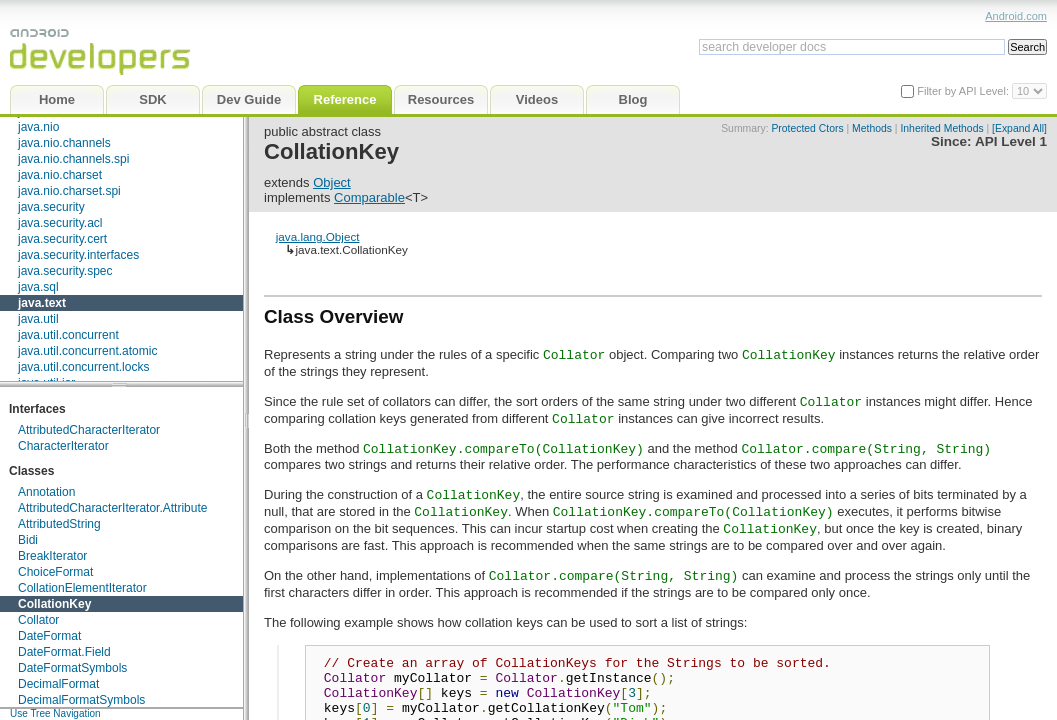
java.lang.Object (318, 236)
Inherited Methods (941, 128)
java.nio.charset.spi (69, 191)
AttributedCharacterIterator (89, 430)
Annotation (46, 492)
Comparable (369, 197)
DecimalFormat (58, 684)
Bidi (28, 540)
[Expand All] (1019, 128)
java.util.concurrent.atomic (87, 351)
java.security (51, 207)
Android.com (1016, 16)
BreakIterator (52, 556)
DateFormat (49, 636)
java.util (38, 319)
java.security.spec (65, 271)
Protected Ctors (807, 128)
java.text (42, 303)
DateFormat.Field (64, 652)
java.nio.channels (64, 143)
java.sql (38, 287)
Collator (38, 620)
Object (332, 182)
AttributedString (59, 524)
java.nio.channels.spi (73, 159)
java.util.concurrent (68, 335)
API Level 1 (1011, 141)
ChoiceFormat (55, 572)
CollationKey (54, 604)
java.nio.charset (60, 175)
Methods (872, 128)
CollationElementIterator (82, 588)
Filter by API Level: (964, 91)
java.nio (38, 127)
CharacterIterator (63, 446)
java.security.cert (62, 239)
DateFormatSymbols (72, 668)
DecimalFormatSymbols (81, 700)
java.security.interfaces (78, 255)
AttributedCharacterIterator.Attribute (112, 508)
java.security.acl (60, 223)
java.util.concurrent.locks (83, 367)
